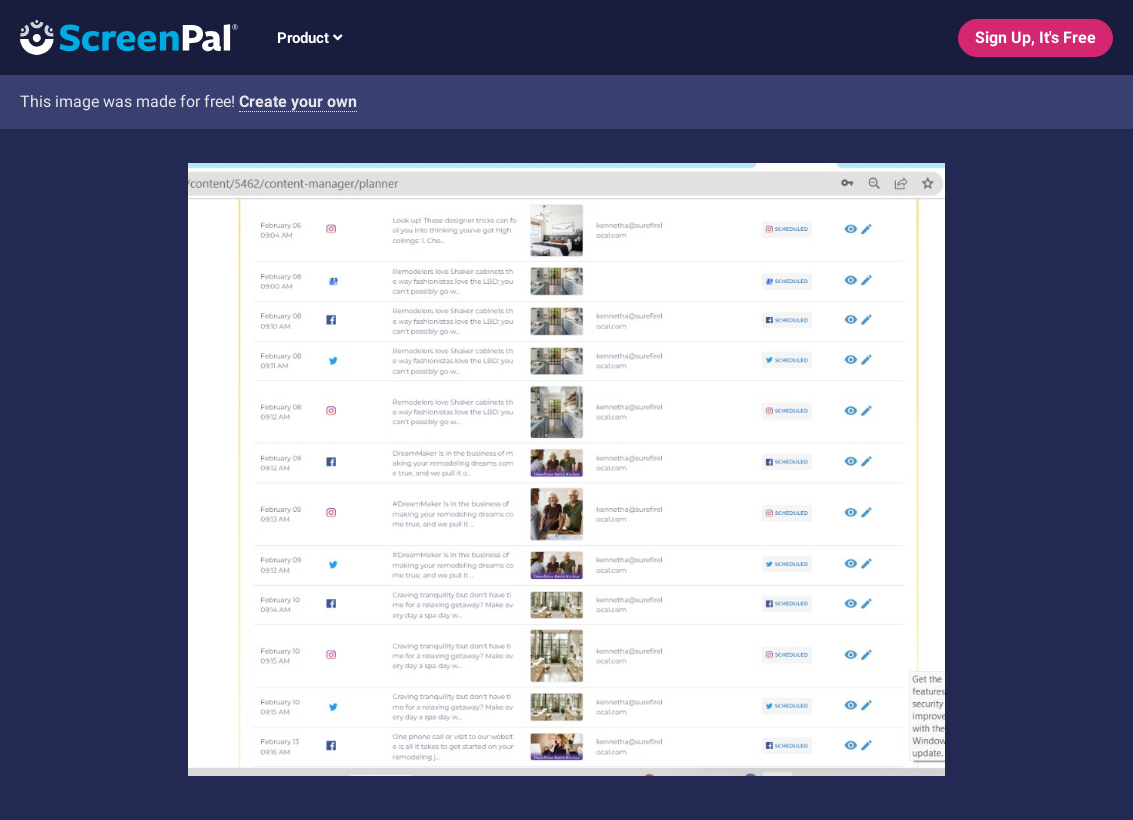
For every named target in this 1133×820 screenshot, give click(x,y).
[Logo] (119, 36)
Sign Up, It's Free (1035, 37)
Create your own (298, 101)
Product (309, 38)
